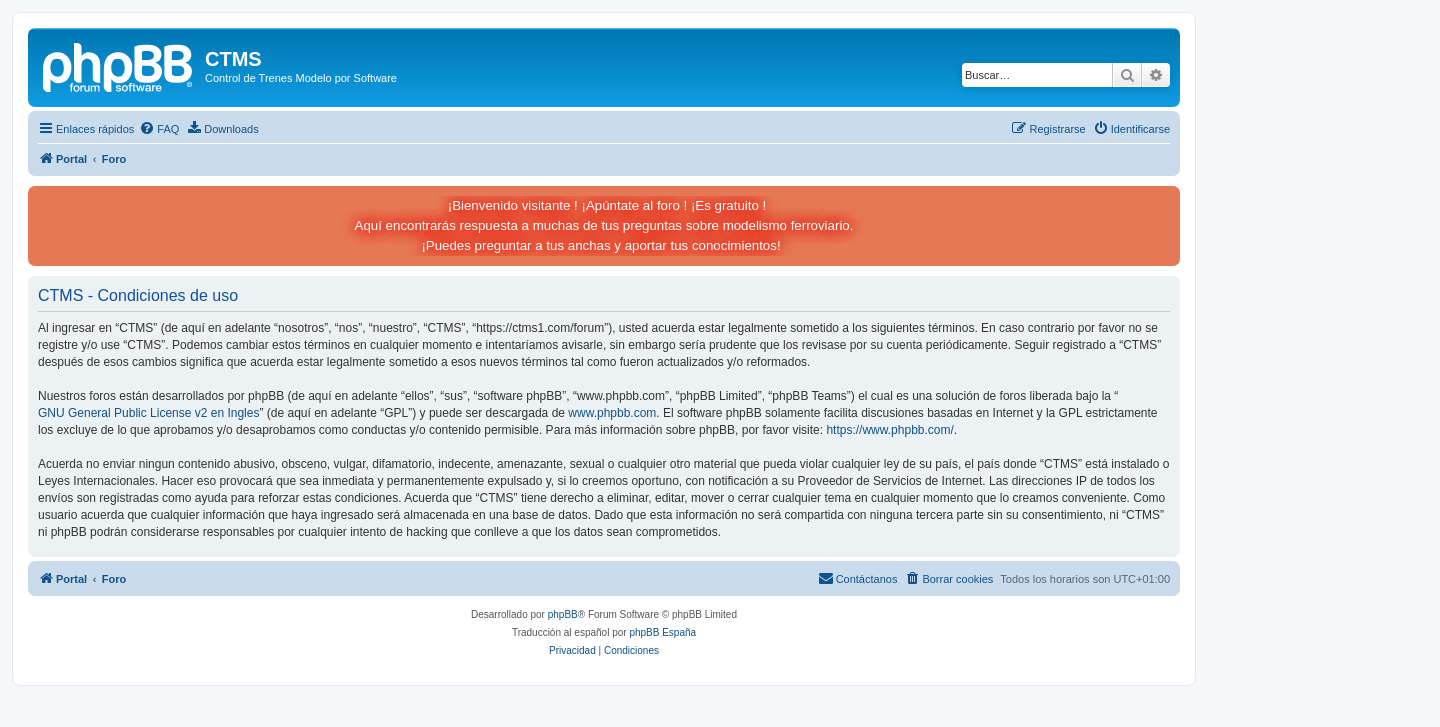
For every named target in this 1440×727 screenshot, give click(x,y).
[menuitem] (159, 129)
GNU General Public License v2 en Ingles (148, 413)
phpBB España (662, 632)
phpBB (563, 614)
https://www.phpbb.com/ (889, 430)
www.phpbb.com (612, 413)
